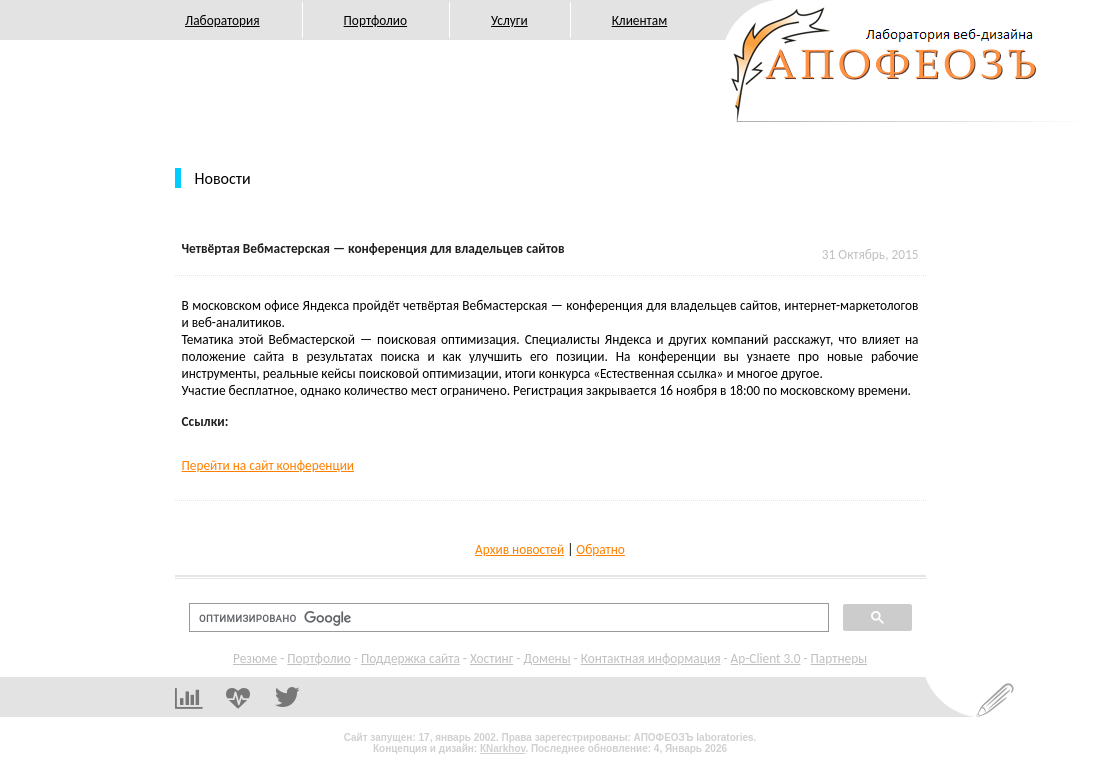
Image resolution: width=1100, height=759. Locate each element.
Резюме (255, 658)
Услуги (509, 20)
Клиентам (640, 20)
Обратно (600, 549)
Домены (546, 658)
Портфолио (375, 20)
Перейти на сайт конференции (268, 465)
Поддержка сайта (410, 658)
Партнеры (839, 658)
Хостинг (491, 658)
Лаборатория (222, 20)
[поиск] (507, 618)
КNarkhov (502, 748)
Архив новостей (519, 549)
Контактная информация (651, 658)
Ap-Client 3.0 (766, 658)
